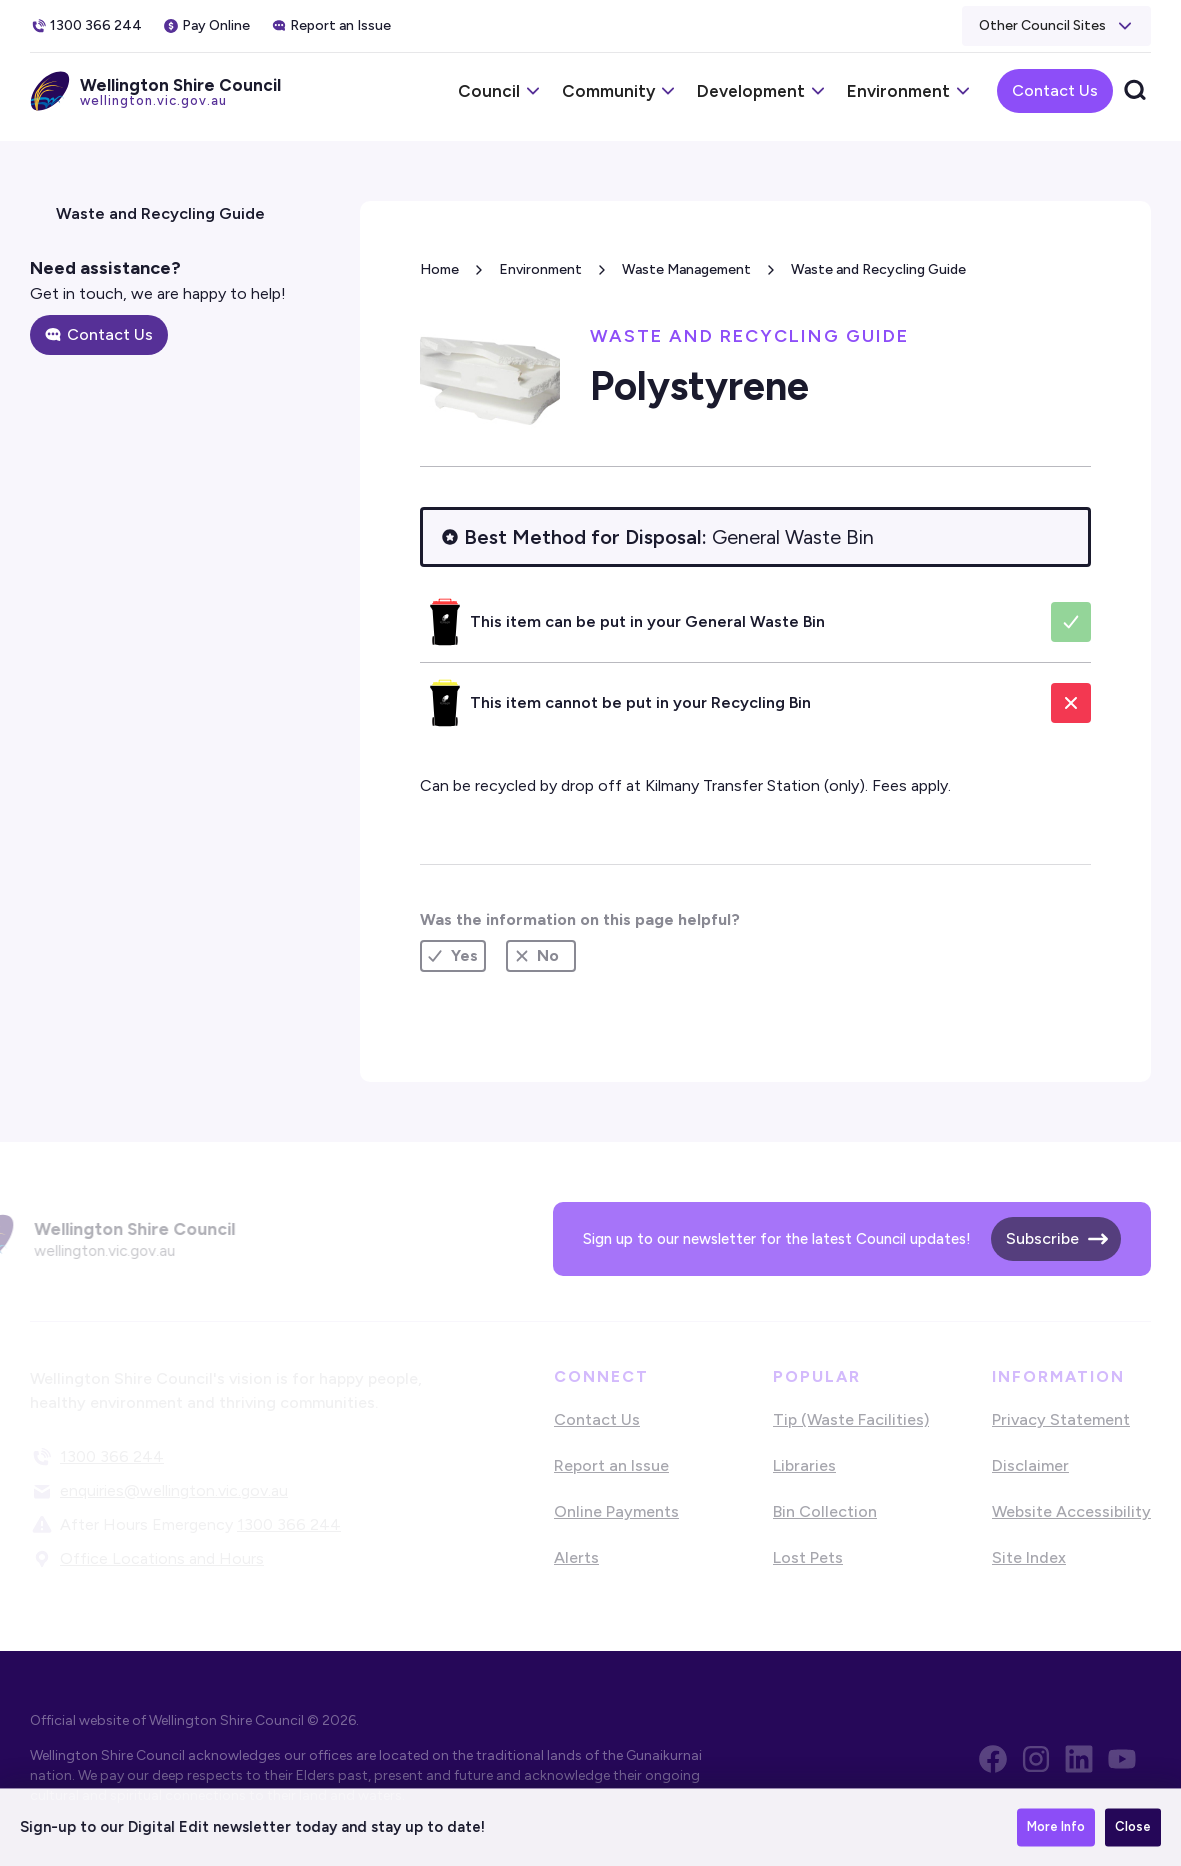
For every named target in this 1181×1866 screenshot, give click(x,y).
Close (1133, 1830)
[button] (1056, 26)
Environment (540, 269)
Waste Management (686, 269)
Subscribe (1042, 1238)
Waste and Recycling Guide (878, 269)
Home (439, 269)
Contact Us (1055, 90)
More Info (1056, 1830)
